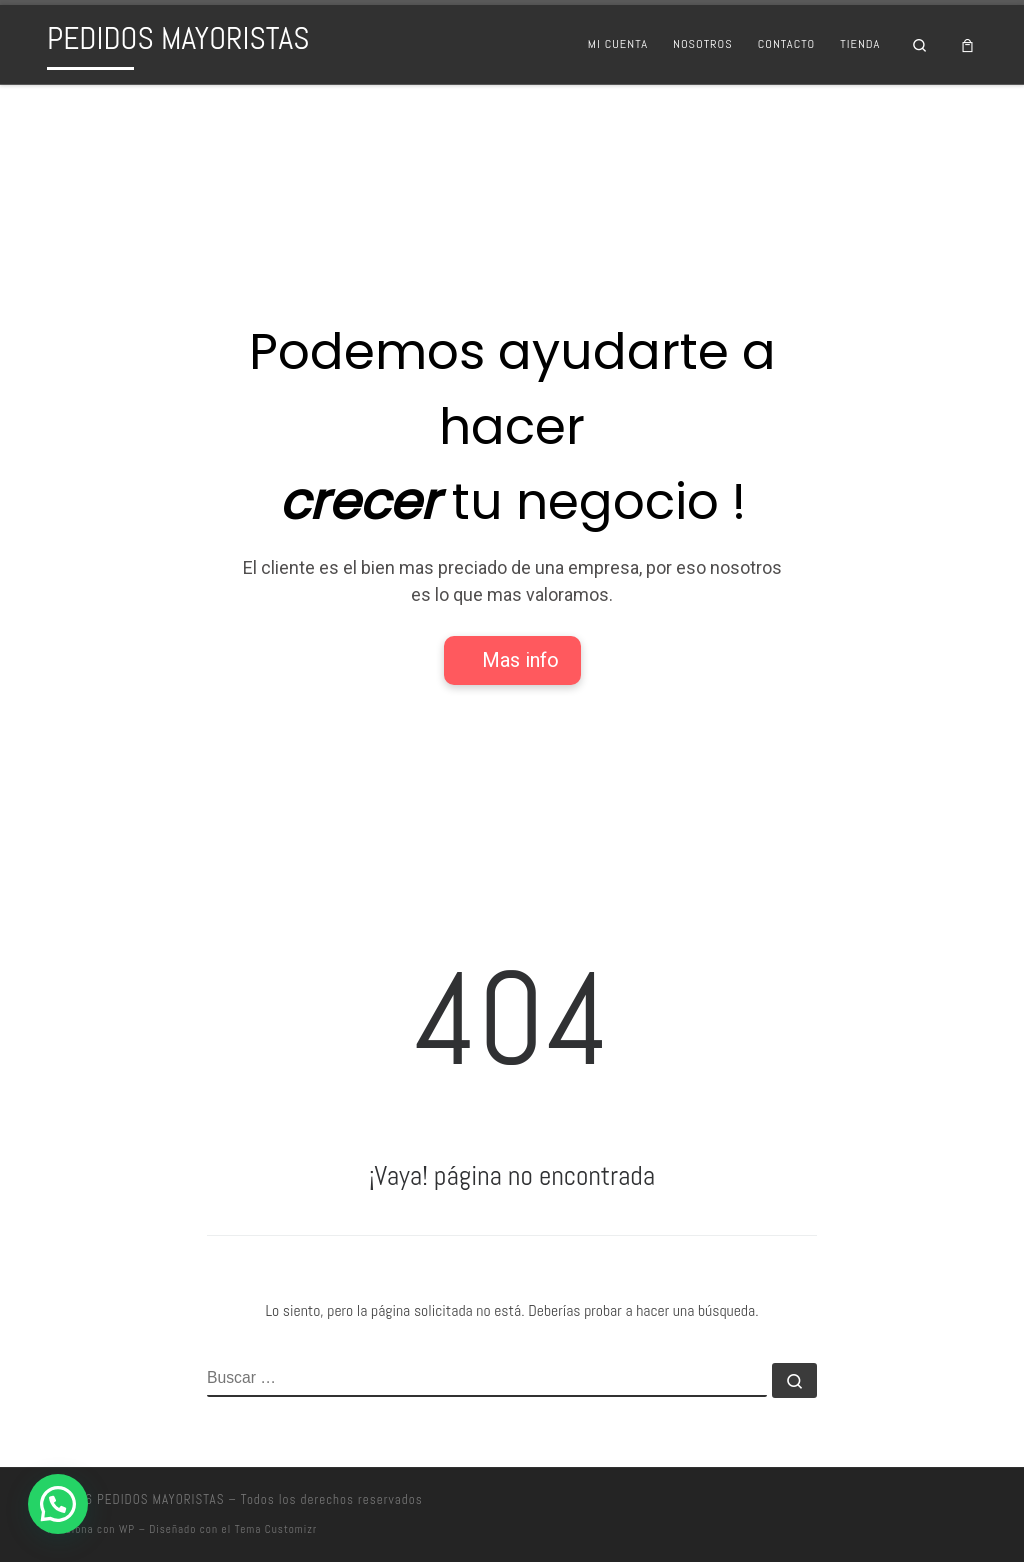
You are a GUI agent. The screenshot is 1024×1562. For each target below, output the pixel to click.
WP (127, 1529)
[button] (58, 1504)
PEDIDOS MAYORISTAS (160, 1499)
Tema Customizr (276, 1529)
